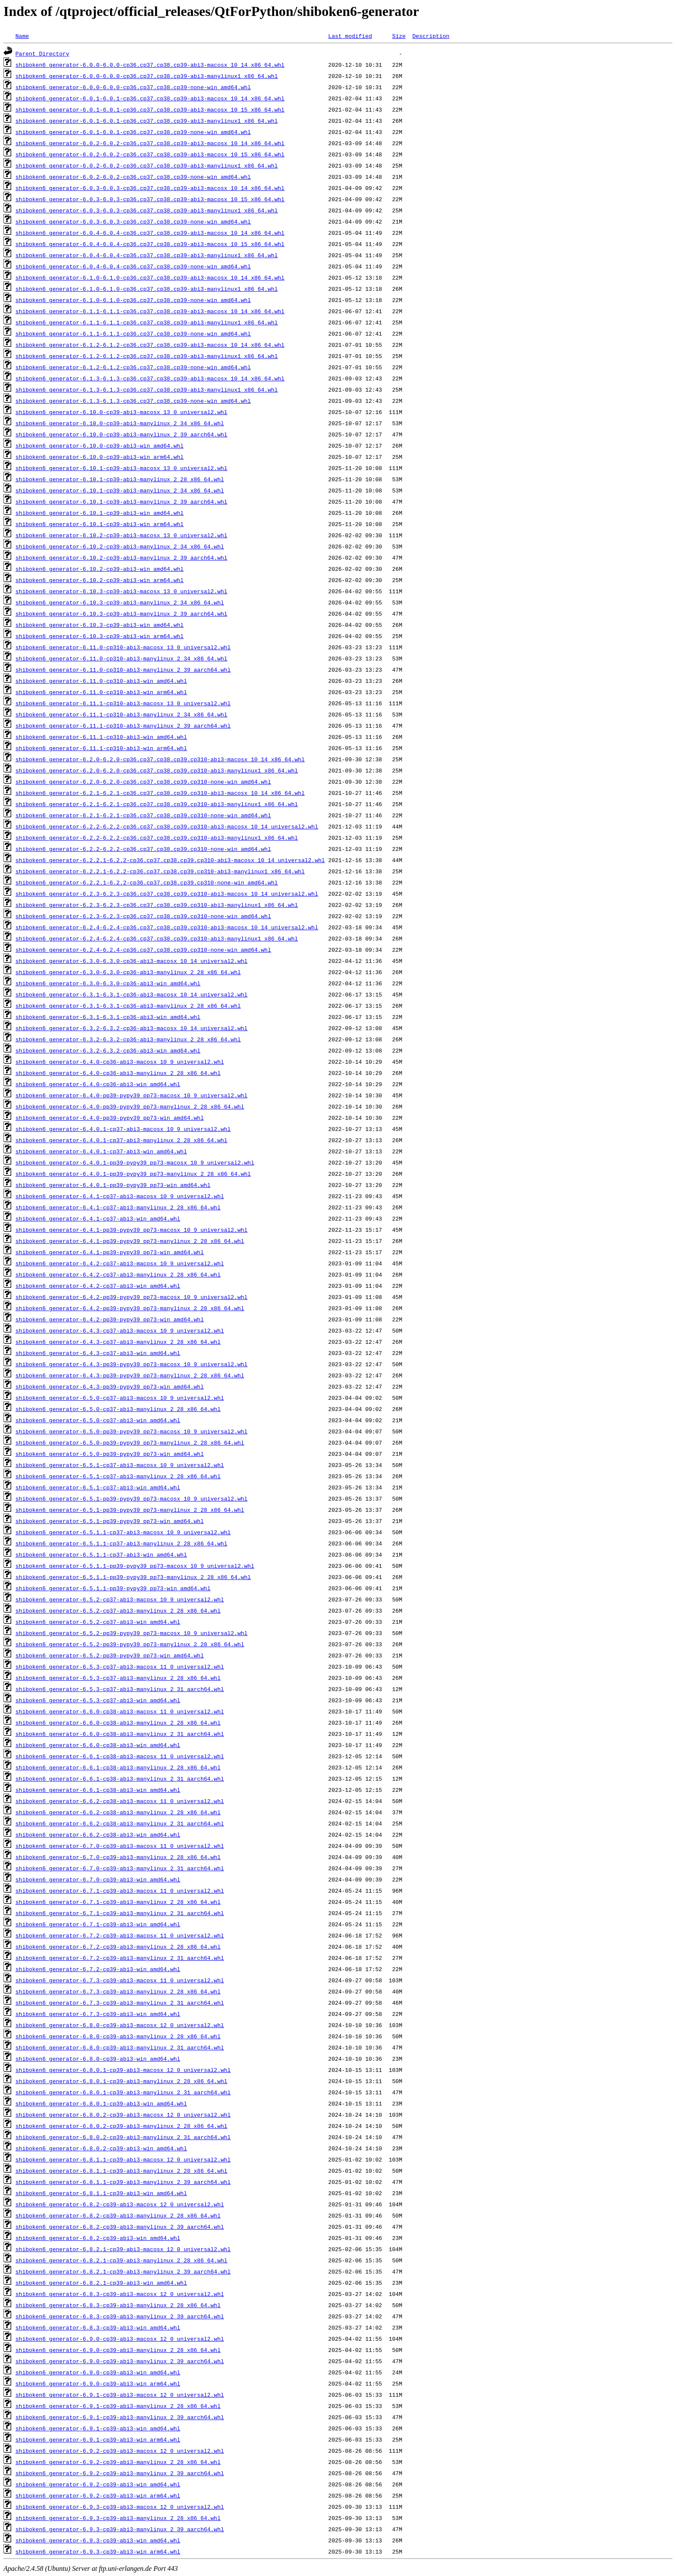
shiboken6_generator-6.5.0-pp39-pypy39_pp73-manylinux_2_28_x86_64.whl (130, 1442)
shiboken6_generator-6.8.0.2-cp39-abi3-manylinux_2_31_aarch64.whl (123, 2137)
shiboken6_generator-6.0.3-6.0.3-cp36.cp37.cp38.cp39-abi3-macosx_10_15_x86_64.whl (150, 199)
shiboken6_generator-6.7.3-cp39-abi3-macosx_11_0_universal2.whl (120, 1980)
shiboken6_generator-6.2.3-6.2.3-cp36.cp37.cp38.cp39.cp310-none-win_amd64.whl (143, 916)
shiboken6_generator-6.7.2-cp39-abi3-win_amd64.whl (98, 1969)
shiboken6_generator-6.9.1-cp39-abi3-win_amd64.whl (98, 2428)
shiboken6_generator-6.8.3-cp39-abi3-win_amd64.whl (98, 2327)
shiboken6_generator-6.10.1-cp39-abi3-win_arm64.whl (100, 524)
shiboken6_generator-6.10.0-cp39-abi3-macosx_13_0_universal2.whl (121, 412)
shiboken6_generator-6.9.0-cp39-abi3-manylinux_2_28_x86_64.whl (118, 2350)
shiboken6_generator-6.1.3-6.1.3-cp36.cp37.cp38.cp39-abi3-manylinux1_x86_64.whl (147, 389)
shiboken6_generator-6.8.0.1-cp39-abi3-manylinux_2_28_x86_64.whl (121, 2081)
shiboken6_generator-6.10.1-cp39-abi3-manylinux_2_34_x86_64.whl (120, 490)
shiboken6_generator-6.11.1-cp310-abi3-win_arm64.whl (101, 748)
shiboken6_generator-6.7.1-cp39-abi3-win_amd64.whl (98, 1924)
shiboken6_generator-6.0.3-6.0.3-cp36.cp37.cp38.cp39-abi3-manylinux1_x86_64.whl (147, 210)
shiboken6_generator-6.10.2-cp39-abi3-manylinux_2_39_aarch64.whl (121, 557)
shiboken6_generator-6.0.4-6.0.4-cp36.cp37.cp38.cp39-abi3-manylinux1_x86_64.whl (147, 255)
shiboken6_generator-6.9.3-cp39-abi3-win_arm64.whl (98, 2551)
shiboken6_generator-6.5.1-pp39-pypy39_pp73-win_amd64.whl (110, 1521)
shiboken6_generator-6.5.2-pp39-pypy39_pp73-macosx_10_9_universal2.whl (131, 1633)
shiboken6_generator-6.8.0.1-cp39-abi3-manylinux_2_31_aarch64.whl (123, 2092)
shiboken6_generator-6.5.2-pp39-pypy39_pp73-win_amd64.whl (110, 1655)
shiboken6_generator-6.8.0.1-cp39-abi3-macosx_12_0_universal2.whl (123, 2070)
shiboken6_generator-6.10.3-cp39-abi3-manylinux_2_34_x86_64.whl (120, 602)
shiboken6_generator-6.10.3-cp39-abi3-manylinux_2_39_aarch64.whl (121, 613)
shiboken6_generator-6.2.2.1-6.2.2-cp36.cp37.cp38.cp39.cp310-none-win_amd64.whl (147, 882)
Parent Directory (42, 53)
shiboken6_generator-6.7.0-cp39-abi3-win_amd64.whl (98, 1879)
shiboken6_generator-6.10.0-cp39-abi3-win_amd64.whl (100, 445)
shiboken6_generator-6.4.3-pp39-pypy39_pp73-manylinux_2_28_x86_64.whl (130, 1375)
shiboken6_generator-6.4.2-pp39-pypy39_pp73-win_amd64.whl (110, 1319)
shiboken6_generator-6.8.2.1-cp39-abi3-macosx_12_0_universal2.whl (123, 2249)
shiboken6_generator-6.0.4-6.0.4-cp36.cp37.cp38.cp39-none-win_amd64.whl (133, 266)
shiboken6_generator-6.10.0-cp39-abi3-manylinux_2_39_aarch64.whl (121, 434)
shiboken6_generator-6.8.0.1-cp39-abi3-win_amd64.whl (101, 2103)
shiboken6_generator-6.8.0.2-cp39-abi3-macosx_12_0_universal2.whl (123, 2114)
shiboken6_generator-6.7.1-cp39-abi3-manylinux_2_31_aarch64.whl (120, 1913)
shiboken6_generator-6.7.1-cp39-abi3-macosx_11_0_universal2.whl (120, 1890)
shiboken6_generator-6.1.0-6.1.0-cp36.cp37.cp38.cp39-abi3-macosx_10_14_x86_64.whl (150, 277)
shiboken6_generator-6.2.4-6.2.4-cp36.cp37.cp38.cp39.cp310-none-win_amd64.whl (143, 949)
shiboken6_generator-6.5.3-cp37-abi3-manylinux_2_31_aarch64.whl (120, 1689)
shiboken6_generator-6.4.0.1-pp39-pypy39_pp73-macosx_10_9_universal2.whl (135, 1162)
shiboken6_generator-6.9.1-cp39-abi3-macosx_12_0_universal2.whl (120, 2394)
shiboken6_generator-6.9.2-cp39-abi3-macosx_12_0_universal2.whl (120, 2451)
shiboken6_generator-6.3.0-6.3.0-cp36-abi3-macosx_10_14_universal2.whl (131, 961)
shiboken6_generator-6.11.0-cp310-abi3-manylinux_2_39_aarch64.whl (123, 669)
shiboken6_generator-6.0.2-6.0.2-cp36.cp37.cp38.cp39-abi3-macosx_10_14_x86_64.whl (150, 143)
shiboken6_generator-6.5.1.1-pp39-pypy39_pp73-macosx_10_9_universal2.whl (135, 1566)
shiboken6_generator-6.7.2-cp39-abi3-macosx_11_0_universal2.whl (120, 1935)
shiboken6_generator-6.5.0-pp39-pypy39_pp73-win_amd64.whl (110, 1454)
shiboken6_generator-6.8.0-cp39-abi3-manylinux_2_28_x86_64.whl (118, 2036)
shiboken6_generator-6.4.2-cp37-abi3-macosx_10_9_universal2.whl (120, 1263)
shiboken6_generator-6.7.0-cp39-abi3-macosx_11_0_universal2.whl (120, 1846)
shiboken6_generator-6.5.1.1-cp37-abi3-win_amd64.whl (101, 1554)
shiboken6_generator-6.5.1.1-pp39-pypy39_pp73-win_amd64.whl (113, 1588)
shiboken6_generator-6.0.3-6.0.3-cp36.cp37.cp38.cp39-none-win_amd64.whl (133, 221)
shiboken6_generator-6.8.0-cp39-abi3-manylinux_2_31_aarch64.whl (120, 2047)
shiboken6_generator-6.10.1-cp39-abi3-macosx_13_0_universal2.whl (121, 468)
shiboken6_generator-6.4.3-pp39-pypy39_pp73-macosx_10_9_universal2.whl (131, 1364)
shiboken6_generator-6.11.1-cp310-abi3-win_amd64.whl (101, 737)
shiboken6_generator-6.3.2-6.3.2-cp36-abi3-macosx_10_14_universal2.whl (131, 1028)
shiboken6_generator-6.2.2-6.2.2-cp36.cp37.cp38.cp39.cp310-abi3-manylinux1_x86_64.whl (157, 837)
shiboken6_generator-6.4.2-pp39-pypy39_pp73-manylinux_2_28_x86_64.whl (130, 1308)
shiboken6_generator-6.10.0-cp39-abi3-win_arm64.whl (100, 457)
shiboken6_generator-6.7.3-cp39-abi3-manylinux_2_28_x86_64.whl (118, 1991)
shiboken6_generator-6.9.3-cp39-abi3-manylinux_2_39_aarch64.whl (120, 2529)
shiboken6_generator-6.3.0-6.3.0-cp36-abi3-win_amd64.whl (108, 983)
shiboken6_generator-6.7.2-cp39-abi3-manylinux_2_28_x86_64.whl (118, 1946)
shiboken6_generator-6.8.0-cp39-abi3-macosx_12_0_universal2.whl (120, 2025)
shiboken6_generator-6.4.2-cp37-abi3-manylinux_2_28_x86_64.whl (118, 1274)
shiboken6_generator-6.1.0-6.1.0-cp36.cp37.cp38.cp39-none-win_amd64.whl (133, 300)
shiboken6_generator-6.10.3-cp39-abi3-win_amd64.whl (100, 625)
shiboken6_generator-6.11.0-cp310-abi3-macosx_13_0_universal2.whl (123, 647)
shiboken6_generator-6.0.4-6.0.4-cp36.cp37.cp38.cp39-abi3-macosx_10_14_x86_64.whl (150, 233)
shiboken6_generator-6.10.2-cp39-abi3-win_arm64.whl (100, 580)
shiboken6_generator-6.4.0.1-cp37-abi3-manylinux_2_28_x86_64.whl (121, 1140)
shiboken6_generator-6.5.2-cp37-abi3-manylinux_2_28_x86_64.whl (118, 1610)
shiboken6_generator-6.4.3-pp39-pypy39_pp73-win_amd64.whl (110, 1386)
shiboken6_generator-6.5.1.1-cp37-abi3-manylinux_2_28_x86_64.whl (121, 1543)
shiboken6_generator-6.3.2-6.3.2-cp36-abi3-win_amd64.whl (108, 1050)
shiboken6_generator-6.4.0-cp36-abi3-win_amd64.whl (98, 1084)
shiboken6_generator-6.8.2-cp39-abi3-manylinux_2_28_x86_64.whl (118, 2215)
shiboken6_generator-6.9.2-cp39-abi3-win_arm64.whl (98, 2495)
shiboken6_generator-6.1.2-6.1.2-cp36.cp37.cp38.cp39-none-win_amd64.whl (133, 367)
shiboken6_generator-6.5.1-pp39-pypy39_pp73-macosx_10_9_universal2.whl (131, 1498)
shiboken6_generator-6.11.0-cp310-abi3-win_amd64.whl (101, 681)
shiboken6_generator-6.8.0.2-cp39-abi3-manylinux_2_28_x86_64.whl (121, 2126)
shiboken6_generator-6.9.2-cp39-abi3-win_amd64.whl (98, 2484)
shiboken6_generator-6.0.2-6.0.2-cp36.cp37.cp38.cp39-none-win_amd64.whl (133, 177)
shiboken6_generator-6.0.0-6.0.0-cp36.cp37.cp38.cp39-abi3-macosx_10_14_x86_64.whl (150, 65)
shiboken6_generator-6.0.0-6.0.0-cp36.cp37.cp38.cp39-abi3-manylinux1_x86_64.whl (147, 76)
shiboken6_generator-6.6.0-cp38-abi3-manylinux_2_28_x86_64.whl (118, 1722)
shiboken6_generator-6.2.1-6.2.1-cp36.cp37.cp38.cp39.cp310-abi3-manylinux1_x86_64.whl (157, 804)
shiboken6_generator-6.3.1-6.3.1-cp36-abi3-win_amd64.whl (108, 1017)
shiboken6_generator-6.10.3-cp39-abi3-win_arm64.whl (100, 636)
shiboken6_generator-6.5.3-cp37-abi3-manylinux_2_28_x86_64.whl (118, 1678)
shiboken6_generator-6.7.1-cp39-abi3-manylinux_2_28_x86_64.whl (118, 1902)
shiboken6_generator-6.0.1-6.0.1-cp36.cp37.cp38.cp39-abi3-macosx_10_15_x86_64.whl (150, 109)
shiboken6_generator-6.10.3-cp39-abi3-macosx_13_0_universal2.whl (121, 591)
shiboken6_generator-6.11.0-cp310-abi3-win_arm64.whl (101, 692)
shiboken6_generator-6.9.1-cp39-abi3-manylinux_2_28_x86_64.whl (118, 2406)
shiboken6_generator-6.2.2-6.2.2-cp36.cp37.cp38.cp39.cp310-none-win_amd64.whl (143, 849)
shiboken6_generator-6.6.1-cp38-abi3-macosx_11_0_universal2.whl (120, 1756)
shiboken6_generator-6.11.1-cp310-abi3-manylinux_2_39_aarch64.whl (123, 725)
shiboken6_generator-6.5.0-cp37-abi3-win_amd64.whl (98, 1420)
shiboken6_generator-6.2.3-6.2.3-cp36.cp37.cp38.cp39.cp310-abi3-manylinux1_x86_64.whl (157, 905)
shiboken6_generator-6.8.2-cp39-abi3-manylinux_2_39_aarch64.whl (120, 2226)
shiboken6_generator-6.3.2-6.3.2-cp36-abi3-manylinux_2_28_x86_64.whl (128, 1039)
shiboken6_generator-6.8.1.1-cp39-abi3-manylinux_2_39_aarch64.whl (123, 2182)
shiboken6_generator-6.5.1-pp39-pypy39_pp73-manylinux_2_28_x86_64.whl (130, 1510)
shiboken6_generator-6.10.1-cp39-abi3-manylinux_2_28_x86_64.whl (120, 479)
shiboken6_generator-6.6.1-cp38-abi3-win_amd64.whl (98, 1790)
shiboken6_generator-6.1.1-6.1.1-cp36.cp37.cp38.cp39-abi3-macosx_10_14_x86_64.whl (150, 311)
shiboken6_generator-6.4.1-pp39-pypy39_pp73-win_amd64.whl (110, 1252)
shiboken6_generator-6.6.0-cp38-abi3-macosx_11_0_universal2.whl (120, 1711)
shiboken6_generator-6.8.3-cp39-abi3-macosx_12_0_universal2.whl (120, 2294)
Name (22, 36)
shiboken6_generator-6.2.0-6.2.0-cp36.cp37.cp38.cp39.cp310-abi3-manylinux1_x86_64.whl (157, 770)
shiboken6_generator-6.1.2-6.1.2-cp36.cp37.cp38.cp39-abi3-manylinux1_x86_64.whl (147, 356)
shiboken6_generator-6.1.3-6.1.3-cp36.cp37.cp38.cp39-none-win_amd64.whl (133, 401)
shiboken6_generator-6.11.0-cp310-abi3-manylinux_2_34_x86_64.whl (121, 658)
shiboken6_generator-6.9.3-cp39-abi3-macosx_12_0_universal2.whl (120, 2507)
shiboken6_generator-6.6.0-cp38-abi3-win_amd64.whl (98, 1745)
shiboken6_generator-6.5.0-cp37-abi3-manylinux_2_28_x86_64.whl (118, 1409)
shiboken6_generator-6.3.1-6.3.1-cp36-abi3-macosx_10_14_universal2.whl (131, 994)
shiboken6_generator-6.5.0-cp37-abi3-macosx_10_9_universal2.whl (120, 1398)
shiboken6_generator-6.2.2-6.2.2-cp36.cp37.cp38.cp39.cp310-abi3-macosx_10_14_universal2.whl (167, 826)
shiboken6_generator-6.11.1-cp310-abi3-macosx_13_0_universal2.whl (123, 703)
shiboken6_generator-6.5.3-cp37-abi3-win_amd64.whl (98, 1700)
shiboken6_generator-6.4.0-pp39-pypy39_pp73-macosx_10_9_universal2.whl (131, 1095)
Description (430, 36)
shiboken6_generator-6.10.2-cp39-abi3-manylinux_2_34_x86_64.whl (120, 546)
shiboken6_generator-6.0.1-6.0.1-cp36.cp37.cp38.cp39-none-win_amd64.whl (133, 132)
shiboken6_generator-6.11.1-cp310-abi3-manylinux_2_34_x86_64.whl (121, 714)
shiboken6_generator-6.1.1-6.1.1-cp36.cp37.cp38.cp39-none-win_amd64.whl (133, 333)
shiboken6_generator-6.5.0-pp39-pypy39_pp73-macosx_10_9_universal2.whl (131, 1431)
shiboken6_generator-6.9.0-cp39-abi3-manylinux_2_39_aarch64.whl (120, 2361)
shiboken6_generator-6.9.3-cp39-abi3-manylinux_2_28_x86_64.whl (118, 2518)
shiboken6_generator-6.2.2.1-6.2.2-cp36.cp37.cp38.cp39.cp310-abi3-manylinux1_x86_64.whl (160, 871)
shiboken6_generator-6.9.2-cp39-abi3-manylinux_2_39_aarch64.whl (120, 2473)
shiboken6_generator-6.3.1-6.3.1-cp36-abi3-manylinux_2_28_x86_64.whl (128, 1005)
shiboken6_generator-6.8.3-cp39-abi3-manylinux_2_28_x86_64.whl (118, 2305)
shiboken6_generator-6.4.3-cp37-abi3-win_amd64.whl (98, 1353)
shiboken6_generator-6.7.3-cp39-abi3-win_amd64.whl (98, 2014)
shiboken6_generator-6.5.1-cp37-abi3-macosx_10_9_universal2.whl (120, 1465)
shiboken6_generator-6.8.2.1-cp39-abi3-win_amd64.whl (101, 2282)
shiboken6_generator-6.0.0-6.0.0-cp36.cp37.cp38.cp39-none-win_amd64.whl (133, 87)
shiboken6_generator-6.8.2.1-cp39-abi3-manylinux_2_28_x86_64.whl (121, 2260)
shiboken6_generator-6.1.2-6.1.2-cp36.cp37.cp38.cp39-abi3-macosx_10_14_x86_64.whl (150, 345)
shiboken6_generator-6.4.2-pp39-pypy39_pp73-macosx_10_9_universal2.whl (131, 1297)
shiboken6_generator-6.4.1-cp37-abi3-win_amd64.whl (98, 1218)
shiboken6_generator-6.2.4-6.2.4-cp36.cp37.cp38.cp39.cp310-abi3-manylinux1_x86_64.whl (157, 938)
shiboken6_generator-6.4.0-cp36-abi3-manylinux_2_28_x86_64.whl (118, 1073)
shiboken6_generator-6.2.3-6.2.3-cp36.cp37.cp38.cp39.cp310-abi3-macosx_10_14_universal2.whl (167, 893)
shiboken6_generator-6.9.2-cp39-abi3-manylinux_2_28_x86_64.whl (118, 2462)
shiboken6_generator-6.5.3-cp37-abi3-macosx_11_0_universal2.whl (120, 1666)
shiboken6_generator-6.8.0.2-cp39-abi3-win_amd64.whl (101, 2148)
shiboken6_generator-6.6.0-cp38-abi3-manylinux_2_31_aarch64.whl (120, 1734)
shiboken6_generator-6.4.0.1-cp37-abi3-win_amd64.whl (101, 1151)
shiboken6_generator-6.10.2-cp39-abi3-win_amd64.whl (100, 569)
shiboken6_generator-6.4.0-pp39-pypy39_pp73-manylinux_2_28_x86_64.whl (130, 1106)
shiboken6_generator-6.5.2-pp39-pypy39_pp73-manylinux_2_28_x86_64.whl (130, 1644)
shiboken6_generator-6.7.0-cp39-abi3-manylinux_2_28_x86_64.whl (118, 1857)
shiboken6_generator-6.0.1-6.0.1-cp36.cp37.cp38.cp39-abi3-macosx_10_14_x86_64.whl (150, 98)
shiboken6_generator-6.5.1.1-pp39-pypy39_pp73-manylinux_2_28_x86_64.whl (133, 1577)
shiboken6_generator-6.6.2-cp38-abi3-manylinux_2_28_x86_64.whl (118, 1812)
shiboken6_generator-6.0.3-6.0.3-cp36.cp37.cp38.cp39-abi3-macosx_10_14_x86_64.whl (150, 188)
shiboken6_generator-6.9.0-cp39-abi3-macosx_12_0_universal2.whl (120, 2338)
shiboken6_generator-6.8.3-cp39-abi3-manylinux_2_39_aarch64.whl (120, 2316)
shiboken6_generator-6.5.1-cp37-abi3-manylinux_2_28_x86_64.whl (118, 1476)
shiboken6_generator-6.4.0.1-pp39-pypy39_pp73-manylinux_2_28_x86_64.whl (133, 1173)
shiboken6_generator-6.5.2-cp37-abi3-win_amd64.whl (98, 1622)
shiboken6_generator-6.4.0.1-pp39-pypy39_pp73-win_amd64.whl (113, 1185)
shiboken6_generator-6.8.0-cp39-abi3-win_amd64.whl (98, 2058)
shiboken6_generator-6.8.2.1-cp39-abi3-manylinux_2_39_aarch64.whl (123, 2271)
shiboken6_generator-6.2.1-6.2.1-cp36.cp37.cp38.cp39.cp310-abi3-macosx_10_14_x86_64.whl (160, 793)
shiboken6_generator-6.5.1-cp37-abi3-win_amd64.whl (98, 1487)
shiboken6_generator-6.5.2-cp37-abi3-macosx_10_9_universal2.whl (120, 1599)
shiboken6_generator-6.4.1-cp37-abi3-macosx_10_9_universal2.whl (120, 1196)
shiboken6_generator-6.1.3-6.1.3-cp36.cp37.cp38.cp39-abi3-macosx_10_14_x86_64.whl (150, 378)
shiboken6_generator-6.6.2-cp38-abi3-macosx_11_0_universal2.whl (120, 1801)
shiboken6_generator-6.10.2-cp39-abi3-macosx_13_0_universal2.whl (121, 535)
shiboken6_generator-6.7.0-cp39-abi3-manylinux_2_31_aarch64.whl (120, 1868)
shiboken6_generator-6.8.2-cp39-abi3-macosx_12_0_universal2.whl (120, 2204)
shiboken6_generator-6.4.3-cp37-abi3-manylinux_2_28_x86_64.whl (118, 1342)
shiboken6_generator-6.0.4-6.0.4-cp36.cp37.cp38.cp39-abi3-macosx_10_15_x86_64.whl (150, 244)
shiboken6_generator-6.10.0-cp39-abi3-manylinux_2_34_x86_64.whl (120, 423)
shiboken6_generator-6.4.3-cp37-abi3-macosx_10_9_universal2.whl (120, 1330)
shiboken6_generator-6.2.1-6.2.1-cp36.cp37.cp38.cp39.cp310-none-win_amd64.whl (143, 815)
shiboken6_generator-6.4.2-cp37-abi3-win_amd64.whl (98, 1286)
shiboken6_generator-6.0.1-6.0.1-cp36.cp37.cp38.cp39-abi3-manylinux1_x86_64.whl (147, 121)
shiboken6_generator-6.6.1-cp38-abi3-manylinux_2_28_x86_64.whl (118, 1767)
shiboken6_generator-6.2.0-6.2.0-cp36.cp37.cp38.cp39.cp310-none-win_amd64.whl (143, 781)
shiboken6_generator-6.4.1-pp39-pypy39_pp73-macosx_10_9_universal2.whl (131, 1229)
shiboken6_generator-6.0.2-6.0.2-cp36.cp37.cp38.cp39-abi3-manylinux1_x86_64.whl (147, 165)
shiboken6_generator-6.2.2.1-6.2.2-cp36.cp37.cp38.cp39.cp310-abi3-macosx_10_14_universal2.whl (170, 860)
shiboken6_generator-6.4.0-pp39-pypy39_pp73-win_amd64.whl (110, 1117)
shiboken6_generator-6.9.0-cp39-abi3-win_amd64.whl (98, 2372)
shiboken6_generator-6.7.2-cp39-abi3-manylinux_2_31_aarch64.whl (120, 1958)
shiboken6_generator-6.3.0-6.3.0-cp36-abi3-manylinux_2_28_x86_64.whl (128, 972)
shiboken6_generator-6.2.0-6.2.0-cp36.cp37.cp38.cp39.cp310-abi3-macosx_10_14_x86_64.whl (160, 759)
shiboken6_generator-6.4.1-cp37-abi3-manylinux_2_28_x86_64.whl (118, 1207)
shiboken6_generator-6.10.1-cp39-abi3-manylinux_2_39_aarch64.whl (121, 501)
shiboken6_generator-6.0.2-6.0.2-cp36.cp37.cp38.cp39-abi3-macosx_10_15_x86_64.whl (150, 154)
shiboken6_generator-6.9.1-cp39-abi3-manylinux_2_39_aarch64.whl (120, 2417)
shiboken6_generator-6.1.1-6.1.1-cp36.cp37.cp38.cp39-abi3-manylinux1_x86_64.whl (147, 322)
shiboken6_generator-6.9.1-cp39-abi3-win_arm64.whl (98, 2439)
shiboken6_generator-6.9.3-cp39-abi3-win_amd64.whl (98, 2540)
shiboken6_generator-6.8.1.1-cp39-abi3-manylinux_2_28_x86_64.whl (121, 2170)
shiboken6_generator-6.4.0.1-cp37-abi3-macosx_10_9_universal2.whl (123, 1129)
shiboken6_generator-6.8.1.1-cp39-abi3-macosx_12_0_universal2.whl (123, 2159)
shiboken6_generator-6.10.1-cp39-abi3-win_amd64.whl (100, 513)
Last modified (350, 36)
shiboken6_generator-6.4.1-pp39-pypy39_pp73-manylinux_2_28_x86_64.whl (130, 1241)
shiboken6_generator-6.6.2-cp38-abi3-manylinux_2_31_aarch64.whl (120, 1823)
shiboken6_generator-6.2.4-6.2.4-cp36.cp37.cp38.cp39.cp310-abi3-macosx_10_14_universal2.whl (167, 927)
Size (398, 36)
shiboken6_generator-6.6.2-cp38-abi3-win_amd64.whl (98, 1834)
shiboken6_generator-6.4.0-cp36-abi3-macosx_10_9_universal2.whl (120, 1061)
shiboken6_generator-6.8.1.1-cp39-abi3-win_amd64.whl (101, 2193)
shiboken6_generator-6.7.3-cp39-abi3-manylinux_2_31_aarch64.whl (120, 2002)
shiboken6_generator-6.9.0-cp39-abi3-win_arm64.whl (98, 2383)
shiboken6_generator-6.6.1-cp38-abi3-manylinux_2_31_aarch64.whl (120, 1778)
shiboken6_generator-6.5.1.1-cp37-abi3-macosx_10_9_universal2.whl (123, 1532)
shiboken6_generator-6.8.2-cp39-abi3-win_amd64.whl (98, 2238)
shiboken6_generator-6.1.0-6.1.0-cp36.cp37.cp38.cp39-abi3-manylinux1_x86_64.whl (147, 289)
